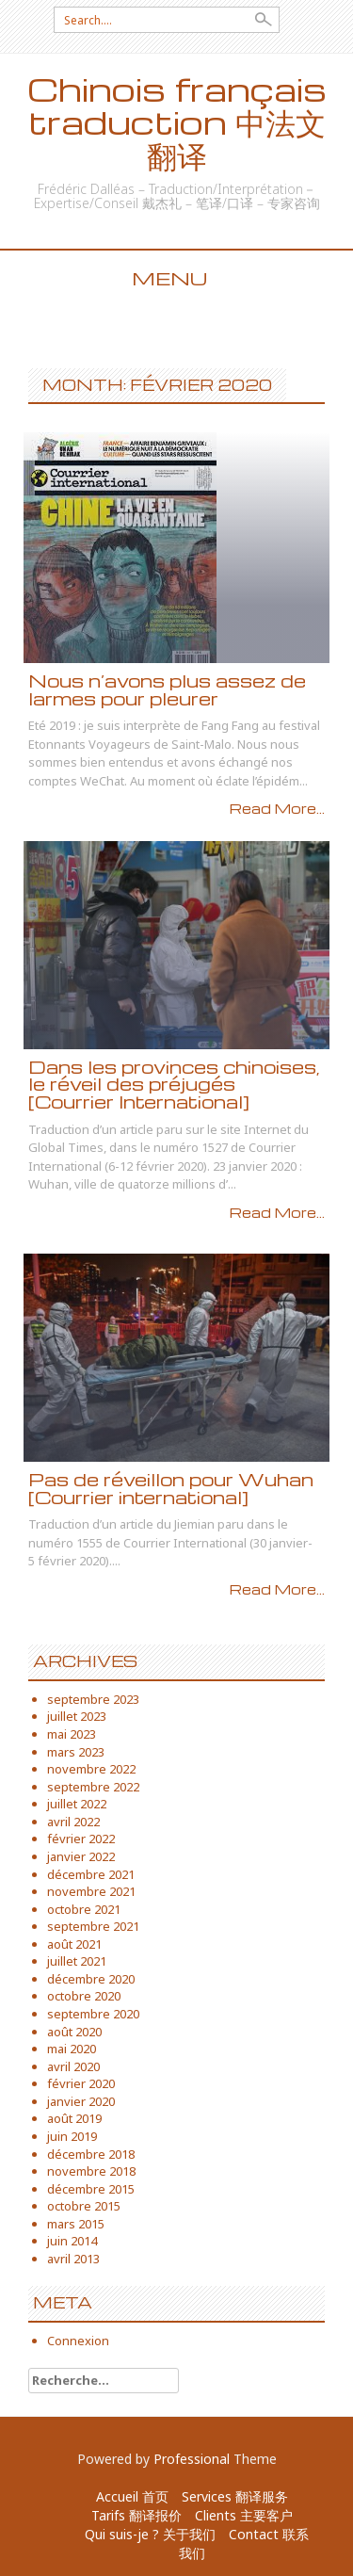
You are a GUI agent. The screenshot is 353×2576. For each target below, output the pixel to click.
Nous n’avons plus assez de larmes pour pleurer (167, 689)
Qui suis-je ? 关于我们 (150, 2534)
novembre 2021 (91, 1891)
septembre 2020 (93, 2013)
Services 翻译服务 (235, 2496)
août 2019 (74, 2118)
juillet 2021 (76, 1960)
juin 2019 (72, 2136)
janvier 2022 (81, 1856)
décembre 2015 (91, 2188)
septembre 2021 (93, 1926)
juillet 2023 (76, 1716)
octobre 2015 (83, 2205)
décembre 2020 (91, 1978)
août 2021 (74, 1944)
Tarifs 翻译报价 (136, 2515)
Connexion (78, 2340)
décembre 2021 (91, 1874)
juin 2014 (72, 2240)
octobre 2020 (83, 1995)
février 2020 (81, 2083)
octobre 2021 (83, 1909)
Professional (191, 2459)
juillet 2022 (76, 1803)
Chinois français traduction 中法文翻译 (177, 122)
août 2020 (74, 2031)
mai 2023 (71, 1733)
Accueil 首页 (132, 2496)
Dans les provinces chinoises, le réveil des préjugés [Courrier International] (174, 1084)
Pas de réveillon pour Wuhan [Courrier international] (170, 1488)
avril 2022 (73, 1821)
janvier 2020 (81, 2101)
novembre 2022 (91, 1768)
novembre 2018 (91, 2171)
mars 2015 (75, 2223)
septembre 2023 (93, 1699)
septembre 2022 (93, 1786)
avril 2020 (73, 2066)
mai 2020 (71, 2048)
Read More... (277, 808)
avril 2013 (73, 2258)
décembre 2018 (91, 2154)
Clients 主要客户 (244, 2515)
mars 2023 (75, 1751)
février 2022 (81, 1838)
